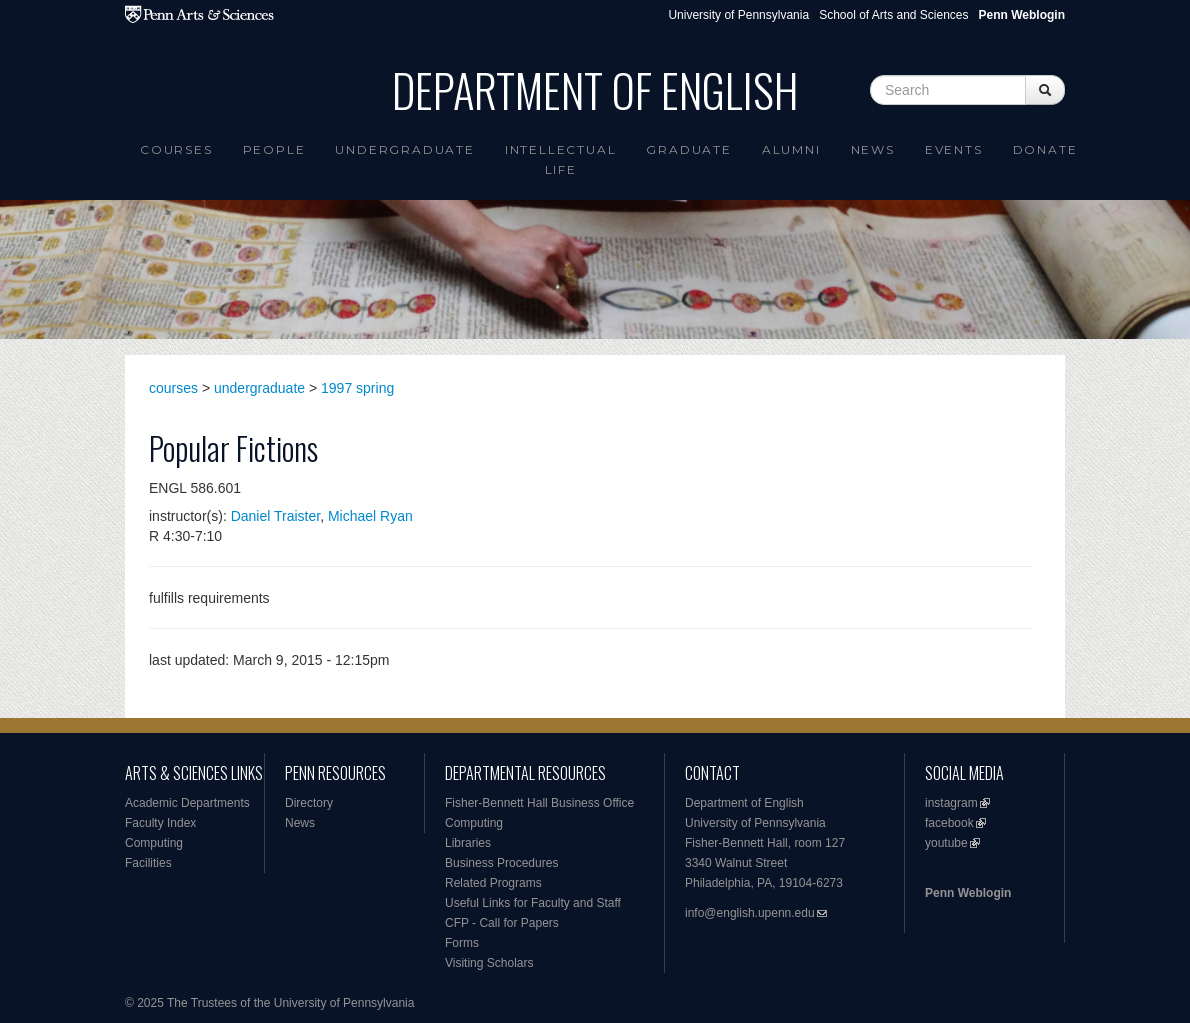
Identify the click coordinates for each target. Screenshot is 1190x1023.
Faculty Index (160, 823)
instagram (951, 803)
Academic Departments (187, 803)
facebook (949, 823)
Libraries (468, 843)
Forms (462, 943)
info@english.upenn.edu (750, 913)
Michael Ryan (370, 516)
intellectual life (561, 159)
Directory (309, 803)
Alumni (791, 149)
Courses (176, 149)
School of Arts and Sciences (893, 15)
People (274, 149)
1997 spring (357, 388)
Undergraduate (404, 149)
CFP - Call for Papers (502, 923)
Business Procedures (501, 863)
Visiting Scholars (489, 963)
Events (954, 149)
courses (173, 388)
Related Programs (493, 883)
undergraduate (259, 388)
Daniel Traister (275, 516)
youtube (946, 843)
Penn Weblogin (968, 893)
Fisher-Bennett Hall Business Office (539, 803)
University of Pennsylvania (738, 15)
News (873, 149)
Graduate (688, 149)
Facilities (148, 863)
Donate (1045, 149)
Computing (154, 843)
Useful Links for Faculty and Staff (533, 903)
